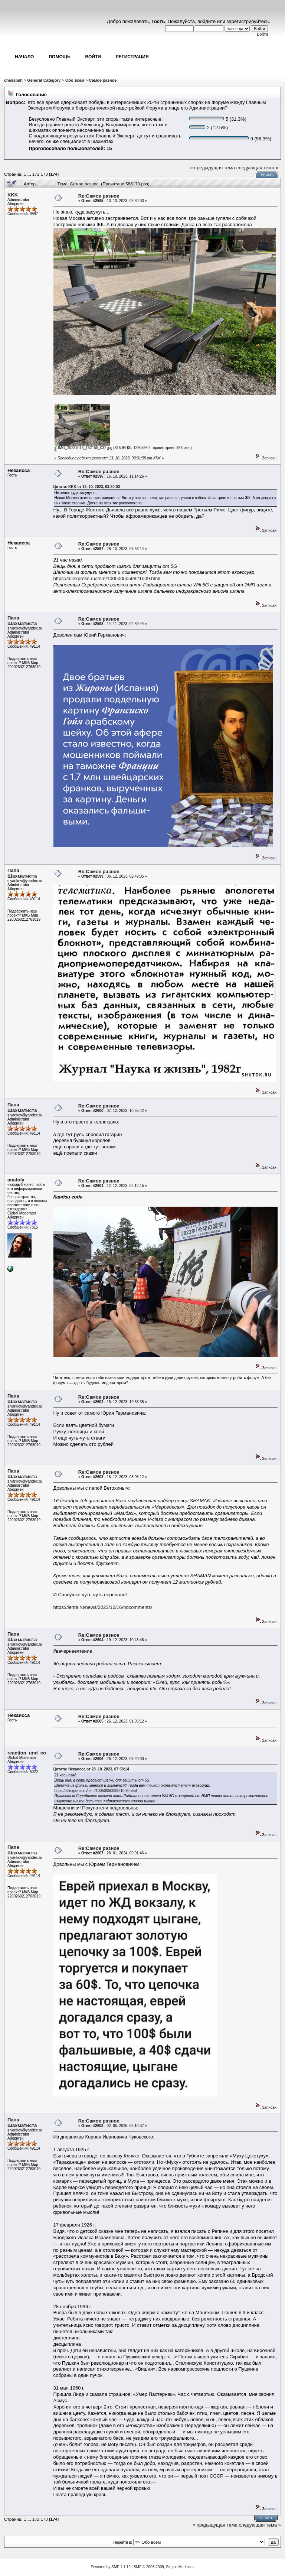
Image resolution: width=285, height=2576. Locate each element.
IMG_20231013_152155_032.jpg (83, 448)
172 (36, 174)
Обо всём (74, 80)
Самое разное (103, 80)
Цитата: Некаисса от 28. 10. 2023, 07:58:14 (91, 1769)
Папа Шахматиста (22, 620)
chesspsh (13, 80)
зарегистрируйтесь (248, 21)
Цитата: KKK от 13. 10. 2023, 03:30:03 (86, 487)
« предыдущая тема (212, 167)
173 (44, 174)
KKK (12, 195)
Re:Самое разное (98, 196)
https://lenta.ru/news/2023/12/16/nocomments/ (103, 1607)
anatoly (15, 1180)
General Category (43, 80)
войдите (206, 21)
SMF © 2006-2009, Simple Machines (164, 2567)
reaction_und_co (26, 1753)
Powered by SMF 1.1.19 (111, 2567)
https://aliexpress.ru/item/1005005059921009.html (106, 578)
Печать (267, 175)
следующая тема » (257, 167)
